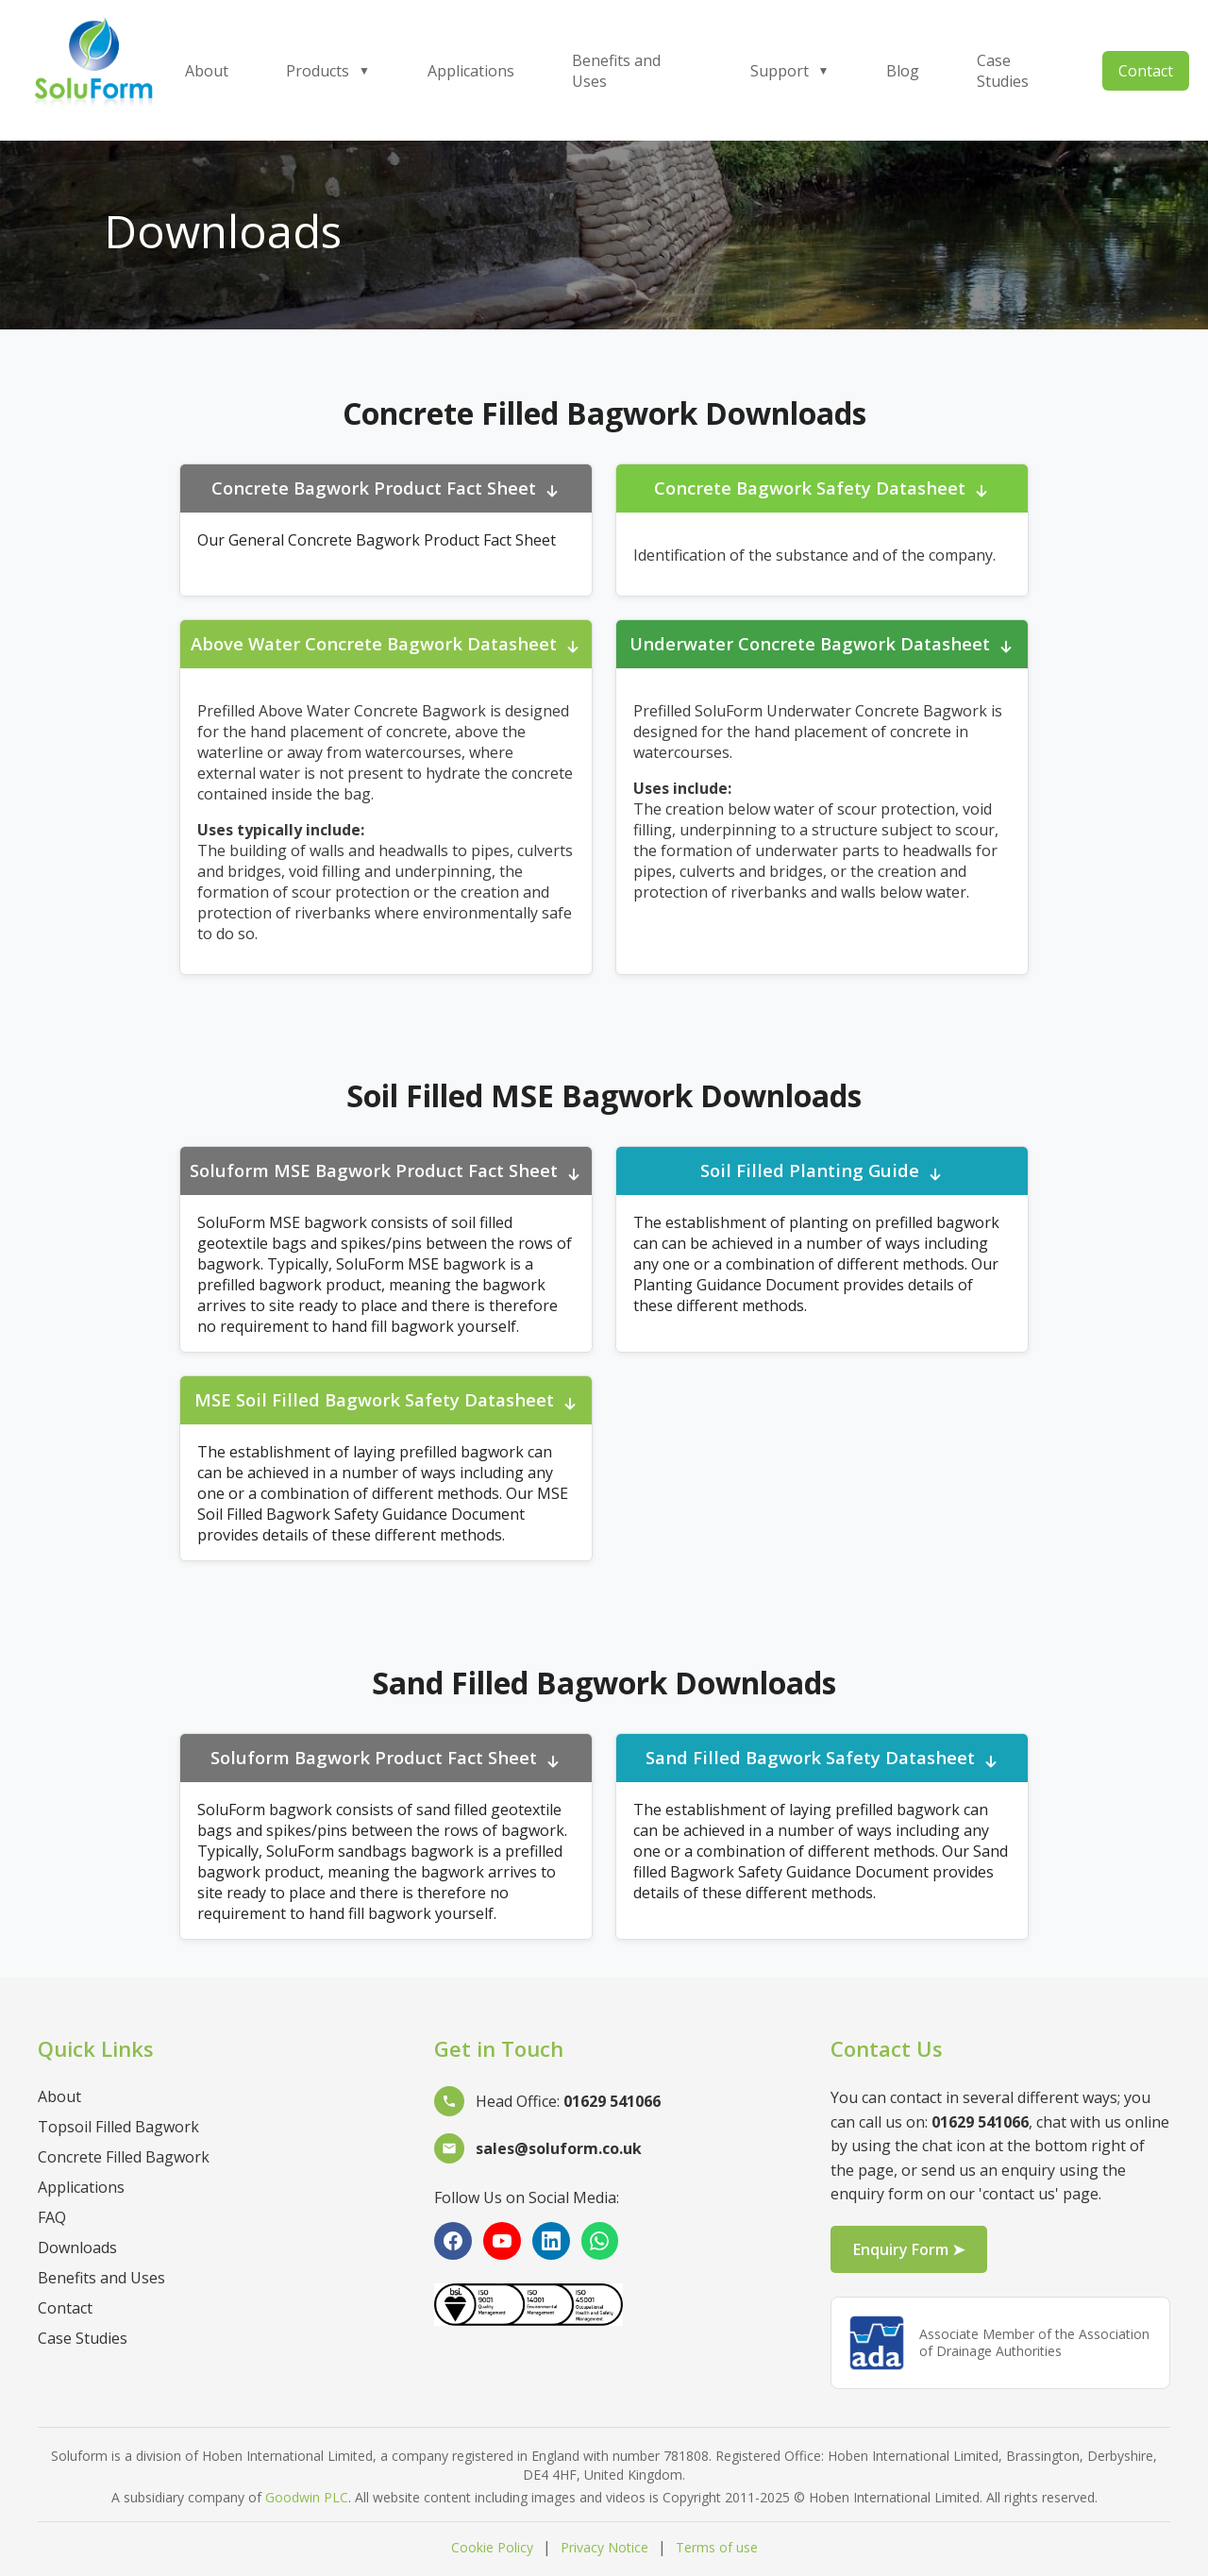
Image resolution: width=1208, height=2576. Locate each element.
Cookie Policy (492, 2547)
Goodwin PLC (306, 2497)
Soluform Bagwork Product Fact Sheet (386, 1759)
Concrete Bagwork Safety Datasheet (822, 489)
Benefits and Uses (616, 71)
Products (328, 70)
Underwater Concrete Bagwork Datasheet (822, 645)
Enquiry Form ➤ (909, 2249)
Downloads (77, 2247)
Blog (902, 70)
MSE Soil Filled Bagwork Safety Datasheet (386, 1401)
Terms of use (717, 2547)
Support (790, 70)
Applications (471, 70)
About (206, 70)
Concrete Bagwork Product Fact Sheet (386, 489)
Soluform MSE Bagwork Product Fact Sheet (386, 1172)
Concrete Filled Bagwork (124, 2157)
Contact (1145, 70)
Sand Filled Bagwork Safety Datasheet (822, 1759)
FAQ (52, 2217)
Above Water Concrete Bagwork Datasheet (386, 645)
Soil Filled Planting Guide (822, 1172)
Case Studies (1003, 71)
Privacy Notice (604, 2547)
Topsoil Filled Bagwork (118, 2126)
